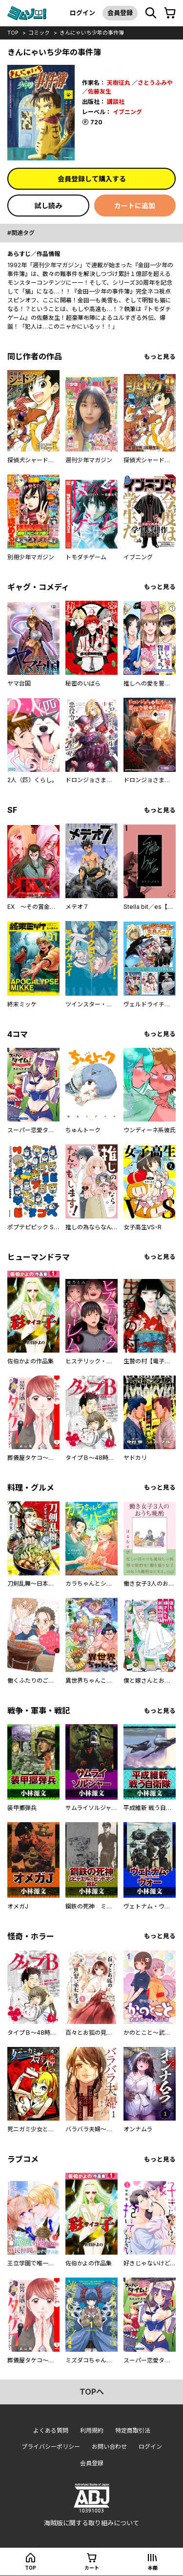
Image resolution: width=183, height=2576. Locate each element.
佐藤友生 (99, 91)
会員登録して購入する (92, 179)
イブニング (127, 112)
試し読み (48, 205)
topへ (92, 2392)
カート (91, 2568)
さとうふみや (155, 82)
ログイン (82, 13)
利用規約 (91, 2430)
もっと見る (160, 356)
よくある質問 (50, 2430)
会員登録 (120, 13)
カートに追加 (134, 205)
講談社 (115, 101)
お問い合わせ (109, 2446)
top (13, 32)
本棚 (153, 2568)
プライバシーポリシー (50, 2446)
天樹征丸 (118, 82)
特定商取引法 (132, 2430)
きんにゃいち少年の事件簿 (92, 32)
